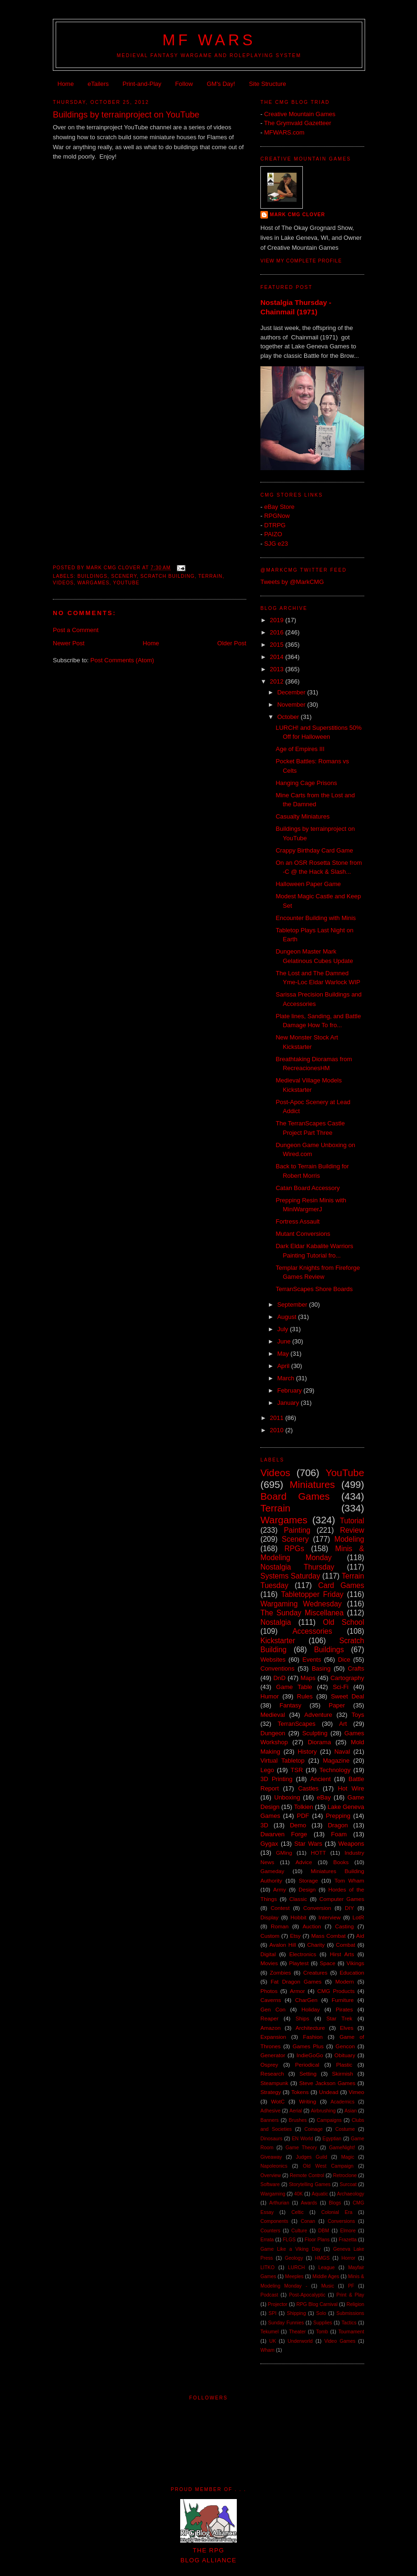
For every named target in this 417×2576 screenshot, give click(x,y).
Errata (267, 2239)
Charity (316, 1945)
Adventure (318, 1714)
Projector (278, 2304)
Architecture (310, 2028)
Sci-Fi (340, 1686)
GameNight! (342, 2147)
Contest (280, 1908)
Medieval (272, 1714)
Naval (342, 1751)
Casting (344, 1926)
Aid (360, 1936)
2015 (277, 644)
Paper (337, 1705)
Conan (307, 2221)
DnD (279, 1677)
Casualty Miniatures (302, 816)
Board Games (295, 1496)
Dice (344, 1659)
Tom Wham (349, 1880)
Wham (267, 2350)
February (290, 1390)
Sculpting (314, 1733)
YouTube (126, 582)
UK (272, 2341)
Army (279, 1889)
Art (343, 1723)
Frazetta (348, 2239)
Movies (269, 1963)
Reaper (269, 2018)
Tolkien (303, 1806)
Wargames (93, 582)
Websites (272, 1659)
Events (311, 1659)
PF (351, 2286)
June (284, 1341)
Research (272, 2073)
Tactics (349, 2322)
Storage (308, 1880)
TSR (297, 1770)
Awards (309, 2202)
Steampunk (274, 2083)
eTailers (98, 83)
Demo (298, 1825)
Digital (267, 1954)
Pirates (344, 2009)
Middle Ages (325, 2276)
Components (274, 2221)
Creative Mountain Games (299, 114)
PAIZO (273, 534)
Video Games (340, 2341)
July (283, 1329)
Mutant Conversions (302, 1233)
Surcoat (348, 2184)
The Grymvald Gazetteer (297, 123)
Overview (270, 2175)
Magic (347, 2157)
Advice (303, 1862)
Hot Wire (351, 1788)
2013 (277, 669)
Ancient (320, 1778)
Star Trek (339, 2018)
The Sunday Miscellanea (301, 1613)
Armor (297, 1991)
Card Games (341, 1585)
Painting (297, 1530)
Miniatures (312, 1484)
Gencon (345, 2046)
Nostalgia (275, 1622)
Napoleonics (273, 2166)
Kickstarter (277, 1641)
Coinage (313, 2129)
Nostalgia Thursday (297, 1567)
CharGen (306, 2000)
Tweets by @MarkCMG (292, 581)
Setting (308, 2073)
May (284, 1353)
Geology (294, 2258)
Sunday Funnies (286, 2322)
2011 (277, 1417)
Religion (355, 2304)
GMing (284, 1853)
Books (341, 1862)
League (326, 2267)
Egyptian (331, 2138)
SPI (272, 2313)
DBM (323, 2230)
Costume (345, 2129)
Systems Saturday (290, 1576)
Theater (297, 2331)
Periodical (307, 2064)
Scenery (124, 576)
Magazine (336, 1760)
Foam (339, 1834)
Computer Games (341, 1899)
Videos (63, 582)
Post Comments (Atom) (122, 660)
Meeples (294, 2276)
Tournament (351, 2331)
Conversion (317, 1908)
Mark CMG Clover (297, 214)
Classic (298, 1899)
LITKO (267, 2267)
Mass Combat (328, 1936)
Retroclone (345, 2175)
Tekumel (269, 2331)
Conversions (341, 2221)
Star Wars (308, 1843)
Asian (350, 2110)
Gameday (272, 1871)
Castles (308, 1788)
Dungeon (272, 1733)
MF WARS (209, 40)
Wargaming (272, 2193)
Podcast (269, 2294)
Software (270, 2184)
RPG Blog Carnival (317, 2304)
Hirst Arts (342, 1954)
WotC (277, 2101)
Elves (346, 2028)
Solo (321, 2313)
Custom (269, 1936)
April (284, 1365)
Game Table (294, 1686)
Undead (328, 2092)
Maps (308, 1677)
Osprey (269, 2064)
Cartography (347, 1677)
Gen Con (272, 2009)
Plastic (344, 2064)
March (286, 1378)
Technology (334, 1770)
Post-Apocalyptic (307, 2294)
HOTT (318, 1853)
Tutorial (352, 1521)
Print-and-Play (142, 83)
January (289, 1402)
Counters (270, 2230)
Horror (348, 2258)
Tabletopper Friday (312, 1594)
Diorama (319, 1742)
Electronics (302, 1954)
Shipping (296, 2313)
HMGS (322, 2258)
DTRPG (275, 525)
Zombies (280, 1972)
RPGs (294, 1549)
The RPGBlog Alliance (208, 2550)
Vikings (355, 1963)
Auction (312, 1926)
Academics (343, 2101)
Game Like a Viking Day (290, 2249)
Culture (300, 2230)
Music (327, 2286)
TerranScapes (297, 1723)
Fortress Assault (297, 1221)
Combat (345, 1945)
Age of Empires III (299, 748)
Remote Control (307, 2175)
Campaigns (329, 2120)
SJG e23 (276, 543)
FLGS (289, 2239)
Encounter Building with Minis (315, 917)
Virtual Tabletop (282, 1760)
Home (66, 83)
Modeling (349, 1539)
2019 (277, 620)
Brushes (298, 2120)
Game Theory (301, 2147)
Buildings (92, 576)
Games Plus (308, 2046)
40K (298, 2193)
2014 (277, 656)
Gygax (269, 1843)
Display (269, 1917)
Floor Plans (317, 2239)
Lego (267, 1770)
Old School (343, 1622)
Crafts (356, 1668)
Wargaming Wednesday (301, 1604)
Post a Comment (76, 629)
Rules (305, 1696)
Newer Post (68, 643)
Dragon (338, 1825)
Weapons (351, 1843)
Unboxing (287, 1797)
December (292, 692)
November (292, 704)
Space (327, 1963)
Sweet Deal (347, 1696)
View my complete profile (301, 260)
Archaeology (350, 2193)
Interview (329, 1917)
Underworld (300, 2341)
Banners (269, 2120)
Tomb (322, 2331)
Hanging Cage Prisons (306, 782)
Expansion (273, 2037)
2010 (277, 1430)
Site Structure (267, 83)
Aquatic (320, 2193)
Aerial (296, 2110)
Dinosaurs (271, 2138)
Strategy (270, 2092)
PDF (303, 1815)
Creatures (315, 1972)
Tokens (300, 2092)
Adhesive (270, 2110)
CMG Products (336, 1991)
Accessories (312, 1631)
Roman (280, 1926)
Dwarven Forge (283, 1834)
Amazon (270, 2028)
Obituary (344, 2055)
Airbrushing (323, 2110)
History (307, 1751)
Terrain (210, 576)
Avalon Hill (282, 1945)
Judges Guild (311, 2157)
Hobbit (299, 1917)
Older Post (231, 643)
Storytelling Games (309, 2184)
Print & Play (350, 2294)
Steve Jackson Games (327, 2083)
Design (307, 1889)
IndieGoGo (309, 2055)
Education (352, 1972)
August (287, 1316)
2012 (277, 681)
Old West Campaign (328, 2166)
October (289, 716)
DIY (349, 1908)
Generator (272, 2055)
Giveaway (271, 2157)
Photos (268, 1991)
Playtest (299, 1963)
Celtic (298, 2212)
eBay (324, 1797)
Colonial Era (336, 2212)
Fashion (313, 2037)
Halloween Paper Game (308, 883)
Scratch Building (168, 576)
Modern (344, 1981)
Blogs (335, 2202)
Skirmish (342, 2073)
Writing (307, 2101)
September (293, 1304)
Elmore (348, 2230)
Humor (269, 1696)
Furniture (343, 2000)
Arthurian (279, 2202)
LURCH (296, 2267)
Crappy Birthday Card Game (314, 850)
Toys (357, 1714)
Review (352, 1530)
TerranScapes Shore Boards (313, 1288)
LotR (358, 1917)
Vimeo (356, 2092)
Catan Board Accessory (307, 1187)
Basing (321, 1668)
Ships (302, 2018)
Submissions (350, 2313)
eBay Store (279, 506)
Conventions (277, 1668)
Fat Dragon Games (296, 1981)
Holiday (310, 2009)
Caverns (270, 2000)
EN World (302, 2138)
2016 (277, 632)
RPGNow (277, 515)
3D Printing (276, 1778)
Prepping (338, 1815)
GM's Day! (221, 83)
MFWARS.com (284, 132)
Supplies (322, 2322)
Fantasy (290, 1705)
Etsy (295, 1936)
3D (264, 1825)
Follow (184, 83)
